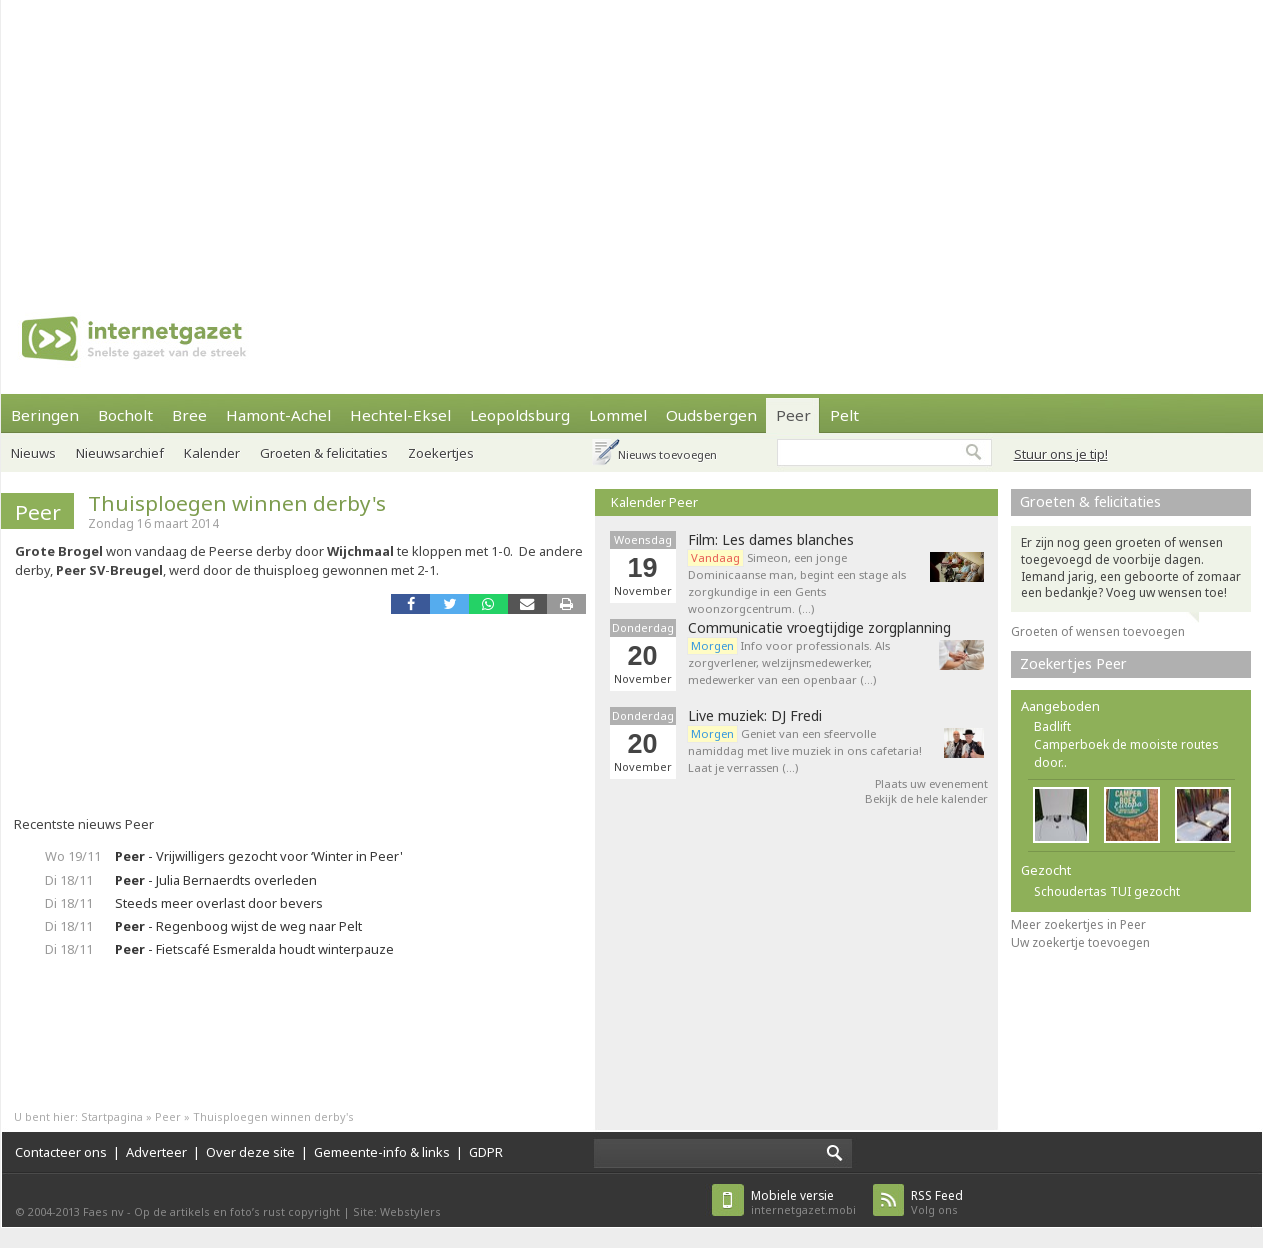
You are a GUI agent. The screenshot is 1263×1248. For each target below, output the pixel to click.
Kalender (212, 453)
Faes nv (103, 1211)
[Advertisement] (531, 140)
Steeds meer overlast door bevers (219, 903)
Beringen (45, 415)
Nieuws (33, 453)
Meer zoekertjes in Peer (1078, 924)
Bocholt (125, 415)
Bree (189, 415)
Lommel (618, 415)
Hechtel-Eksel (400, 415)
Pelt (844, 415)
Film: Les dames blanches (771, 540)
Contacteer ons (61, 1152)
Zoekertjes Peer (1073, 663)
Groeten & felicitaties (324, 453)
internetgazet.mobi (803, 1202)
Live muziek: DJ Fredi (755, 716)
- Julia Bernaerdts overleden (216, 880)
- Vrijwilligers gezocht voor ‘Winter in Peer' (259, 856)
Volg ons (937, 1202)
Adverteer (156, 1152)
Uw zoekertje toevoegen (1080, 942)
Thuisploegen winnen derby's (237, 503)
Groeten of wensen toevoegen (1098, 631)
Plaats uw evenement (931, 783)
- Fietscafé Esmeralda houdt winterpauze (254, 949)
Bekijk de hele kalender (926, 798)
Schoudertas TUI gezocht (1107, 891)
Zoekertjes (441, 453)
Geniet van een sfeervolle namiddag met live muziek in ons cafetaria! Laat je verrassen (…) (805, 750)
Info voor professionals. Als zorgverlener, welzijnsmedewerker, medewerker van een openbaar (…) (789, 662)
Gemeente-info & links (382, 1152)
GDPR (486, 1152)
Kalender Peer (654, 502)
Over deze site (250, 1152)
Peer (793, 415)
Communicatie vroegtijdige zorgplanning (819, 628)
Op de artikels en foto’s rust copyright (237, 1211)
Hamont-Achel (278, 415)
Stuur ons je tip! (1061, 454)
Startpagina (112, 1116)
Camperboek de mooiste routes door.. (1126, 753)
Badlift (1052, 726)
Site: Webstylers (397, 1211)
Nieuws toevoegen (667, 454)
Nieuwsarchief (120, 453)
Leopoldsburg (520, 415)
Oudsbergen (711, 415)
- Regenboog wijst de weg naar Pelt (238, 926)
